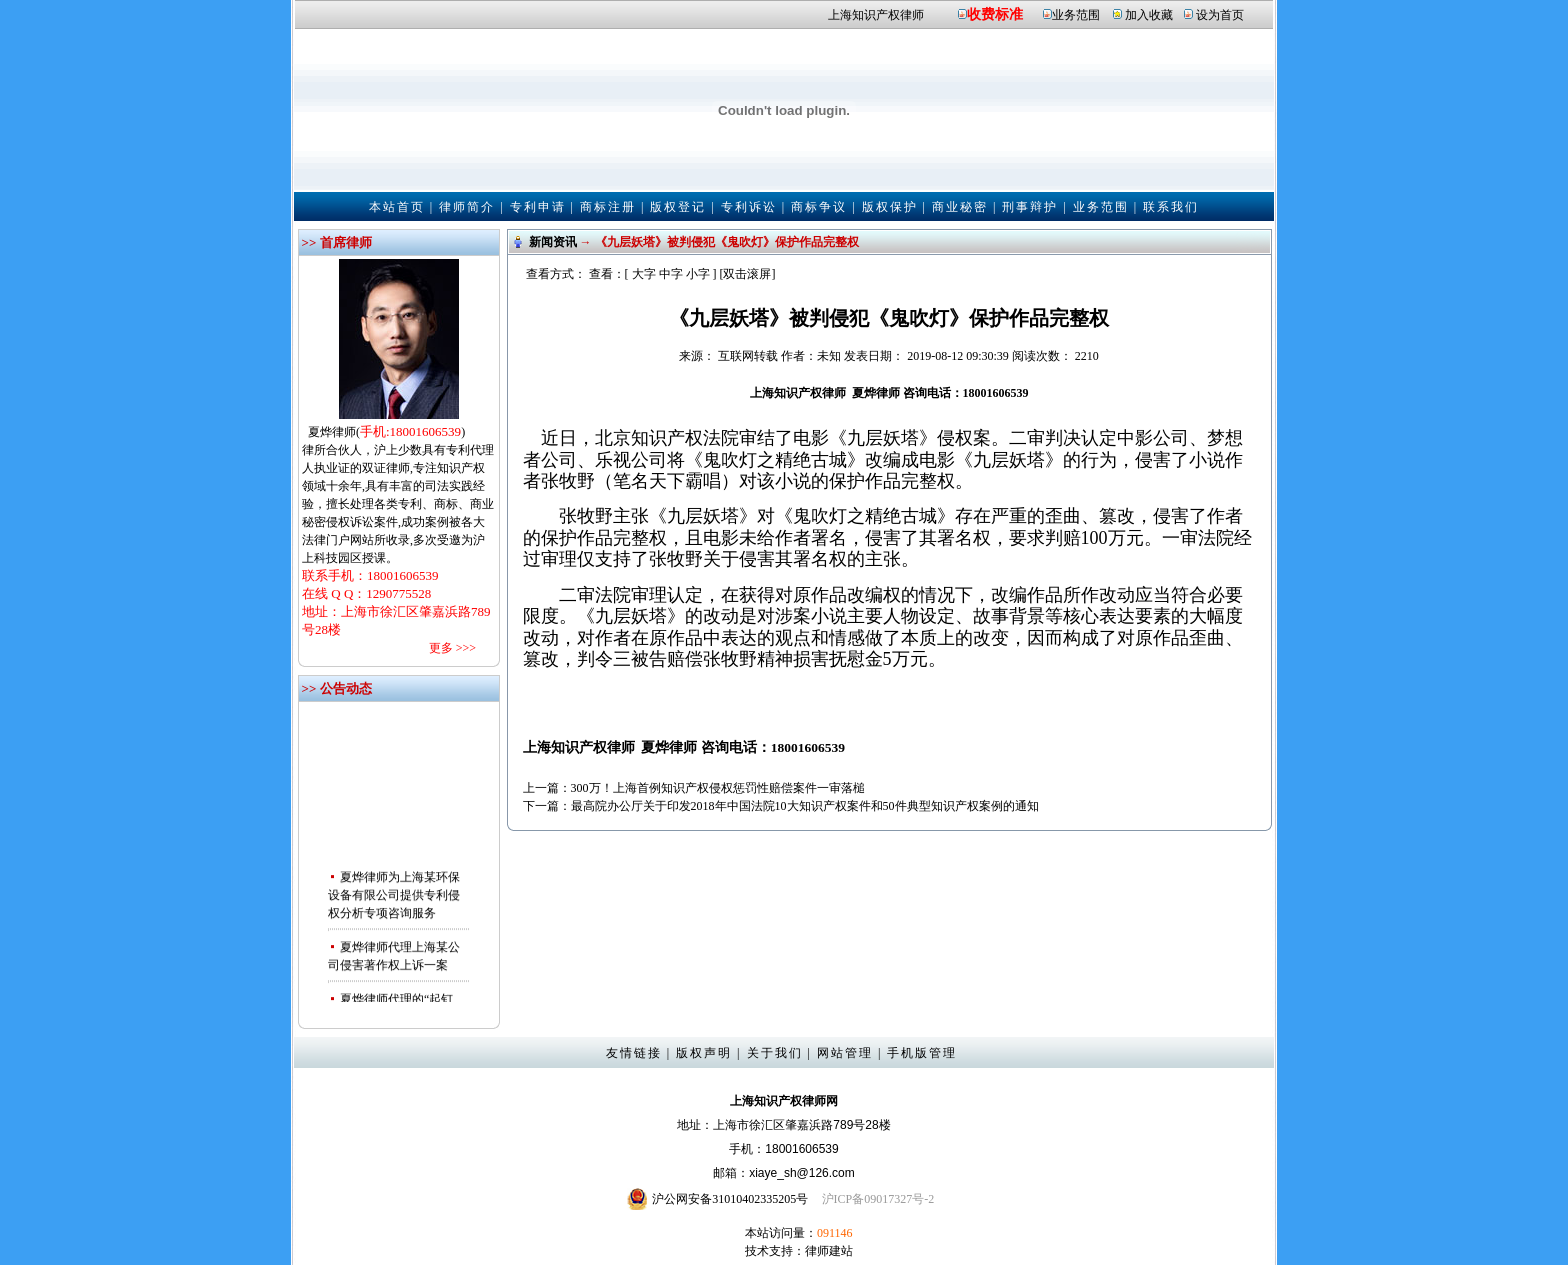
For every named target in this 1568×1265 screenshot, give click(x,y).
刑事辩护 (1030, 207)
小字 (698, 274)
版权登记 (678, 207)
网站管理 (845, 1053)
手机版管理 (922, 1053)
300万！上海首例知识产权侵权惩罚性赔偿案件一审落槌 (718, 788)
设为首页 (1220, 15)
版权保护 (890, 207)
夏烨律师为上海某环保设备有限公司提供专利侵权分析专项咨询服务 (394, 898)
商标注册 (608, 207)
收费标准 (995, 14)
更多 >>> (452, 648)
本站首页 (397, 207)
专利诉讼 (749, 207)
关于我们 (775, 1053)
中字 (671, 274)
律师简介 (467, 207)
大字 (644, 274)
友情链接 (634, 1053)
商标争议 (819, 207)
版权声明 (704, 1053)
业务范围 (1076, 15)
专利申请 (538, 207)
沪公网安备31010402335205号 (730, 1199)
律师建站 (829, 1251)
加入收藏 (1149, 15)
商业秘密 (960, 207)
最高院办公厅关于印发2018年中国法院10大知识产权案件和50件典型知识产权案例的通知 (805, 806)
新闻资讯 (553, 242)
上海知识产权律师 (876, 15)
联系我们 (1171, 207)
